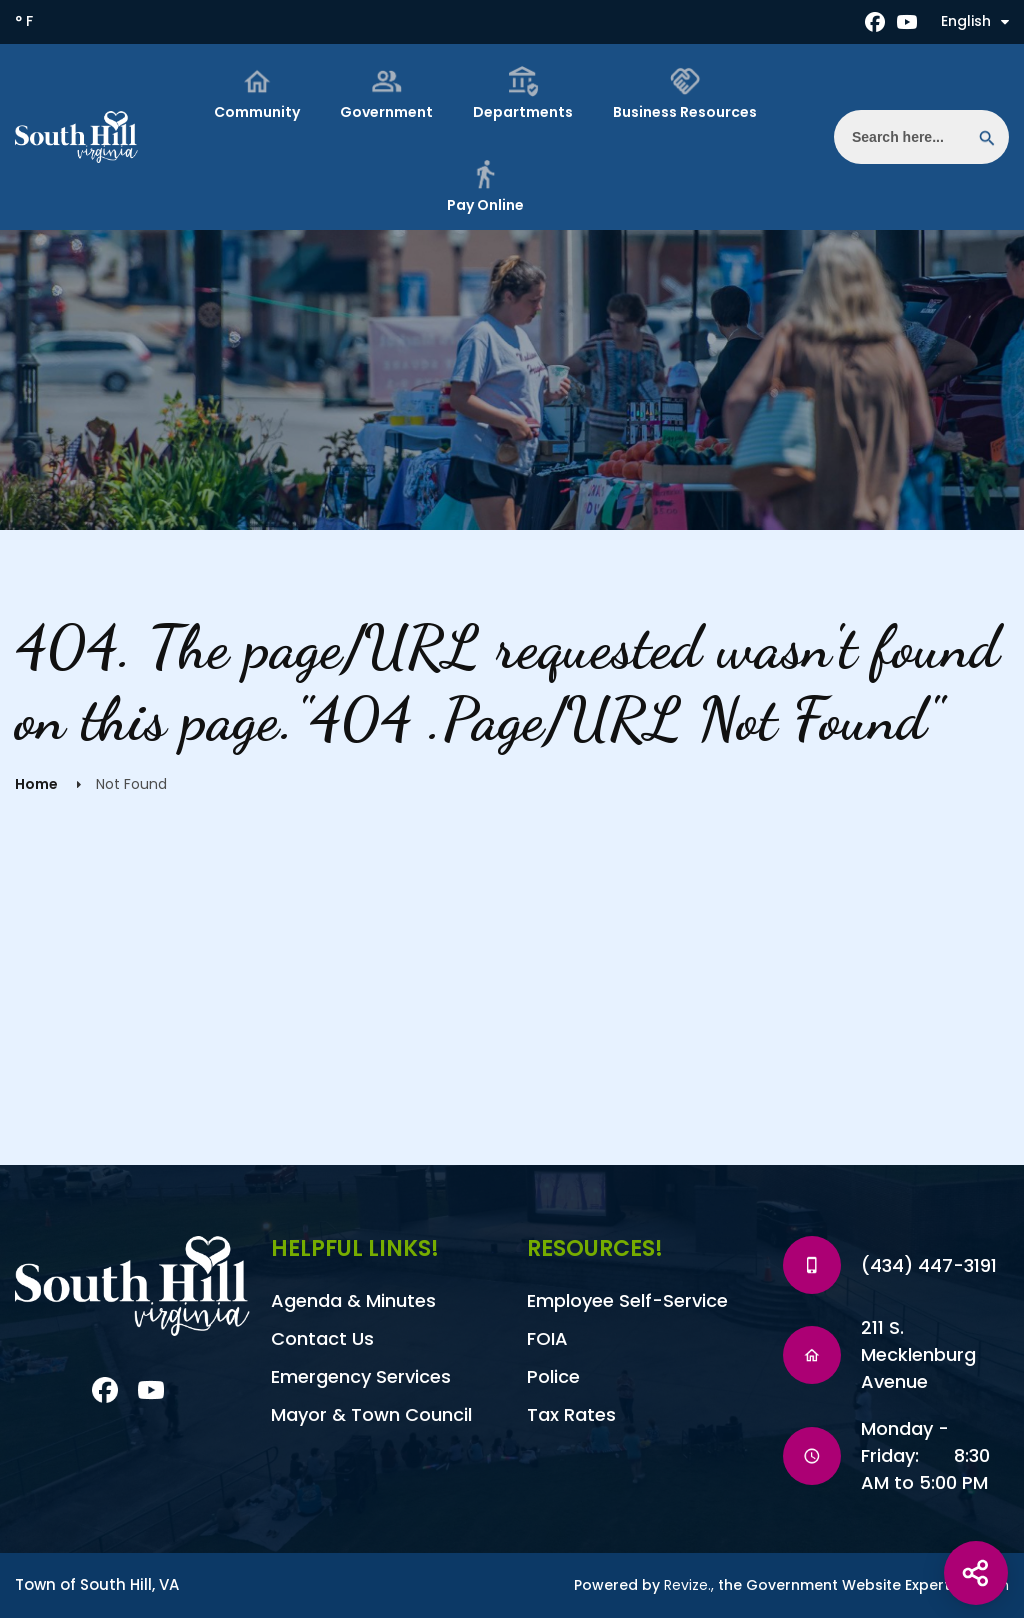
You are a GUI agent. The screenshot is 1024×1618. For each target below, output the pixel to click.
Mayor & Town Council (371, 1414)
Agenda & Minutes (353, 1300)
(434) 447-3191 (929, 1265)
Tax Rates (571, 1414)
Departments (523, 93)
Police (553, 1376)
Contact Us (322, 1338)
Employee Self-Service (627, 1300)
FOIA (547, 1338)
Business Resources (685, 93)
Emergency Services (361, 1376)
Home (36, 784)
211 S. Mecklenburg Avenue (918, 1354)
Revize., (689, 1585)
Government (386, 93)
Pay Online (485, 186)
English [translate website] (975, 21)
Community (257, 93)
